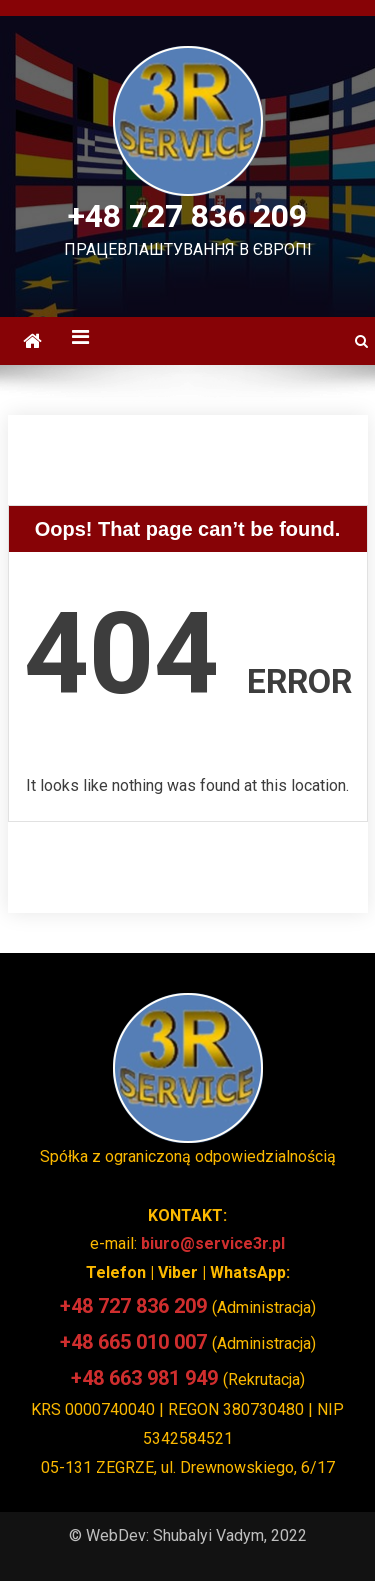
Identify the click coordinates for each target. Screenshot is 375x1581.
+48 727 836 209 (187, 216)
